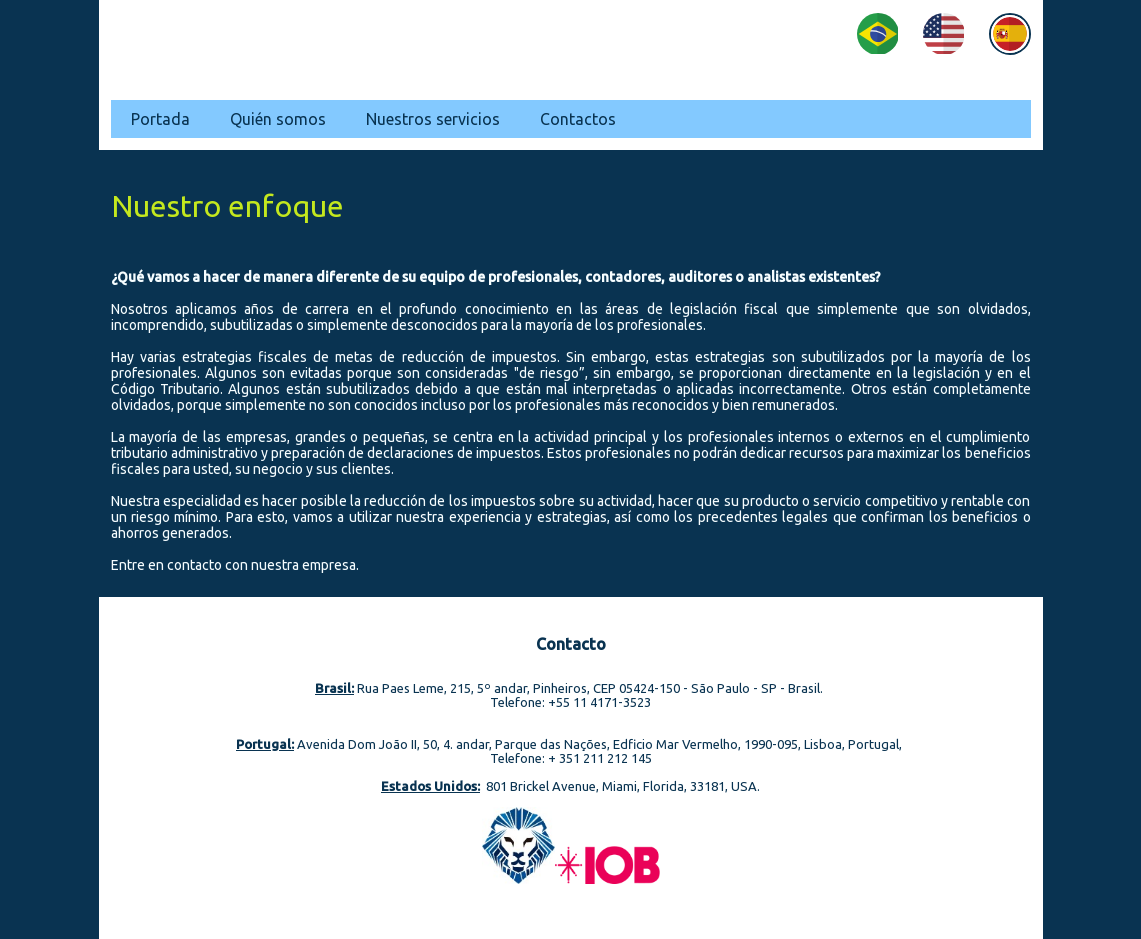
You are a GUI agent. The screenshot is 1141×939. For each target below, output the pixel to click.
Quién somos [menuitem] (278, 119)
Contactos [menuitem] (578, 119)
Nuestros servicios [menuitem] (433, 119)
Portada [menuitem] (160, 119)
